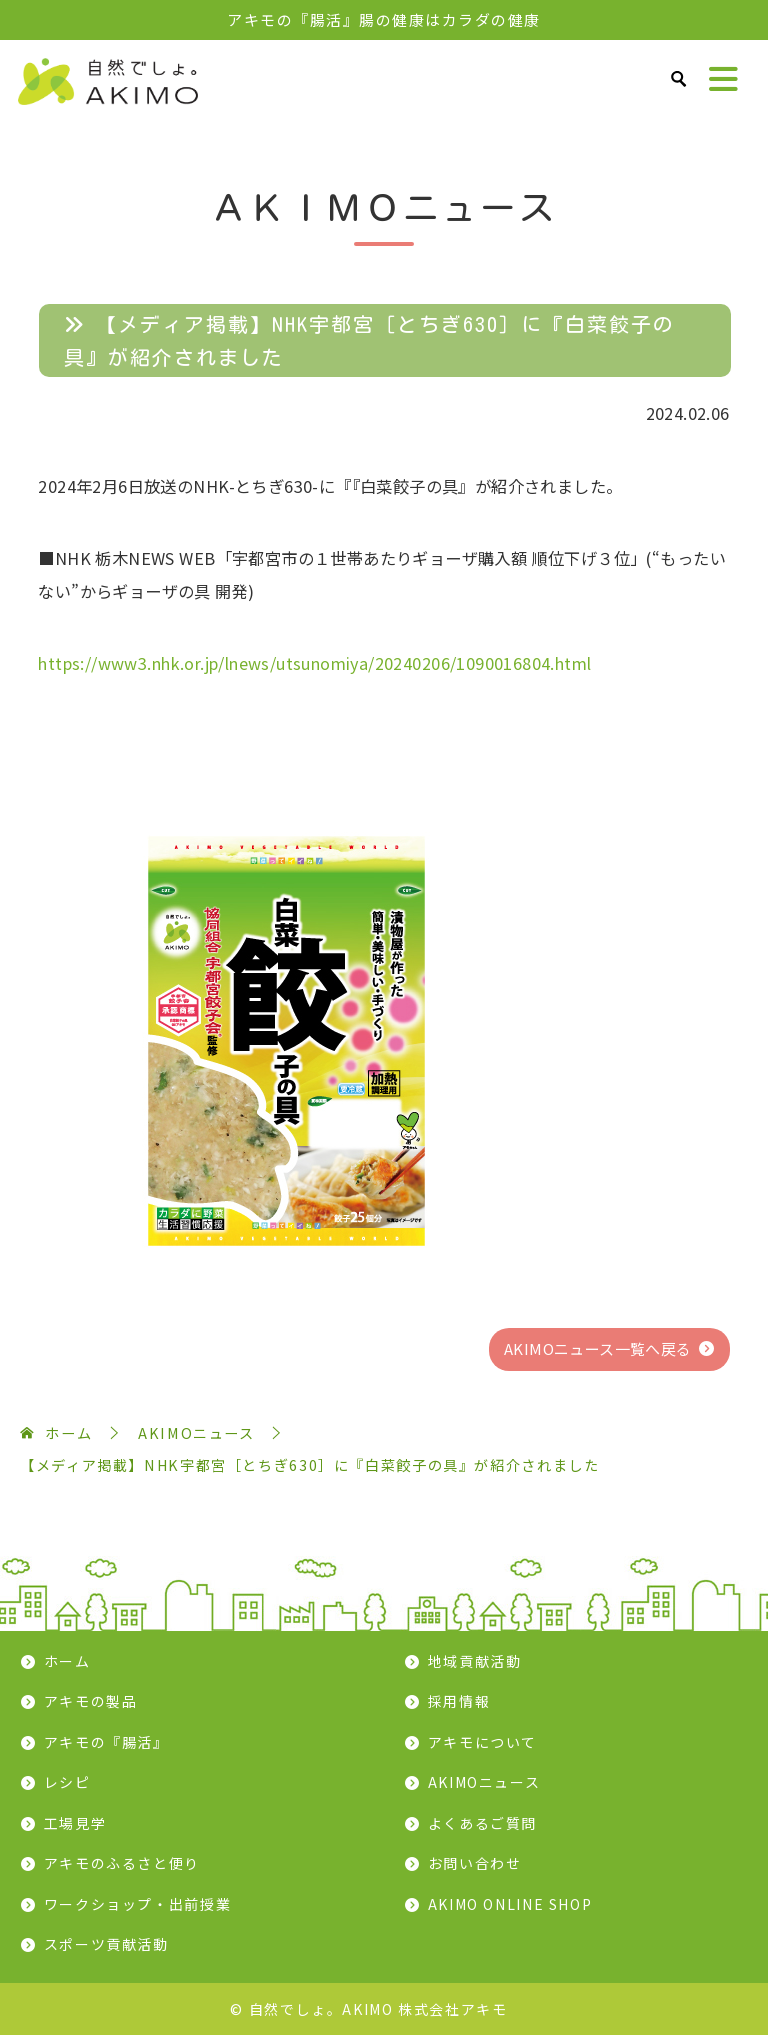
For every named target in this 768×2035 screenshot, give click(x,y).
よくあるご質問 (482, 1823)
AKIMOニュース (484, 1782)
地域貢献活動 (475, 1661)
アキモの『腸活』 (106, 1742)
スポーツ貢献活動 (106, 1944)
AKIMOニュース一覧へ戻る (598, 1348)
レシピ (67, 1782)
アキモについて (482, 1742)
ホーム (67, 1661)
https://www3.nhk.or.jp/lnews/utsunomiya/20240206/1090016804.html (314, 663)
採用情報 (459, 1701)
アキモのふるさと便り (122, 1863)
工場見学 (75, 1823)
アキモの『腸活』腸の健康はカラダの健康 (384, 19)
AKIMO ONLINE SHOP (510, 1904)
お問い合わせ (475, 1863)
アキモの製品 (91, 1701)
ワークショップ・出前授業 (138, 1904)
